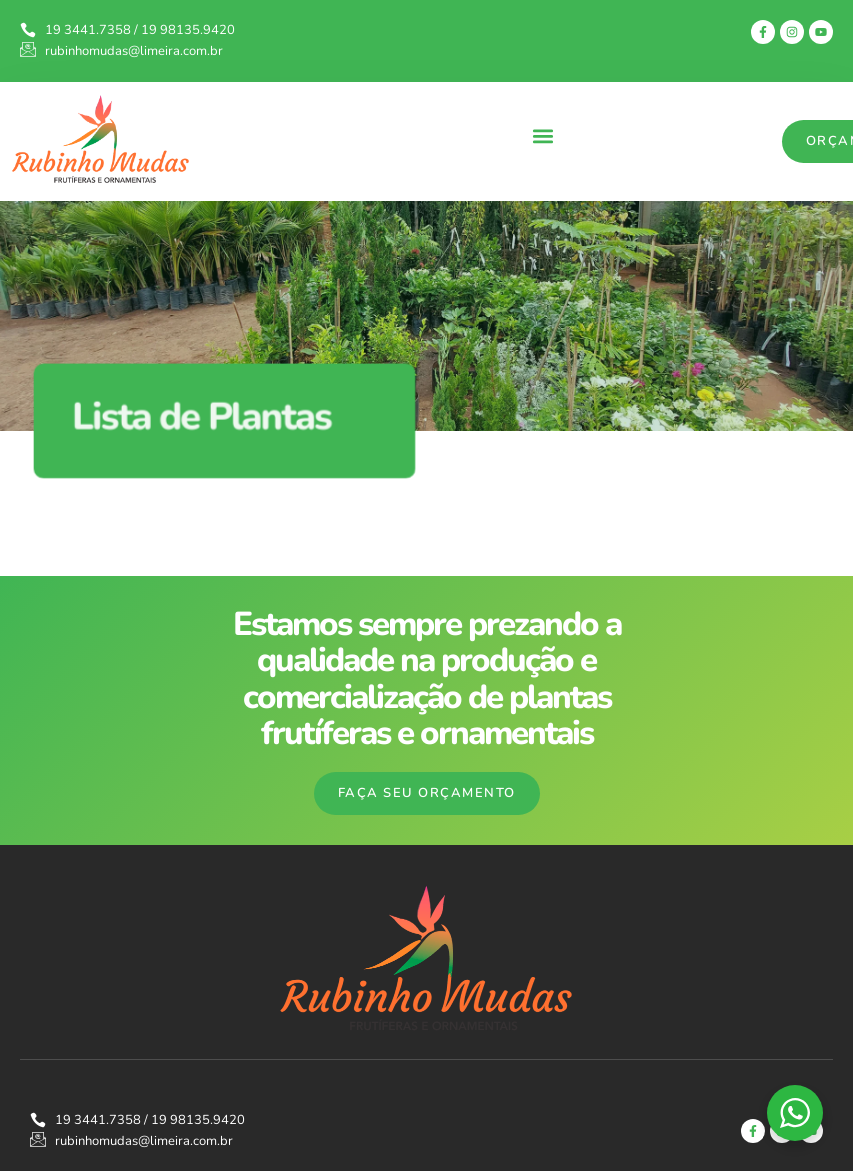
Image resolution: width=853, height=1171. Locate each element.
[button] (542, 136)
